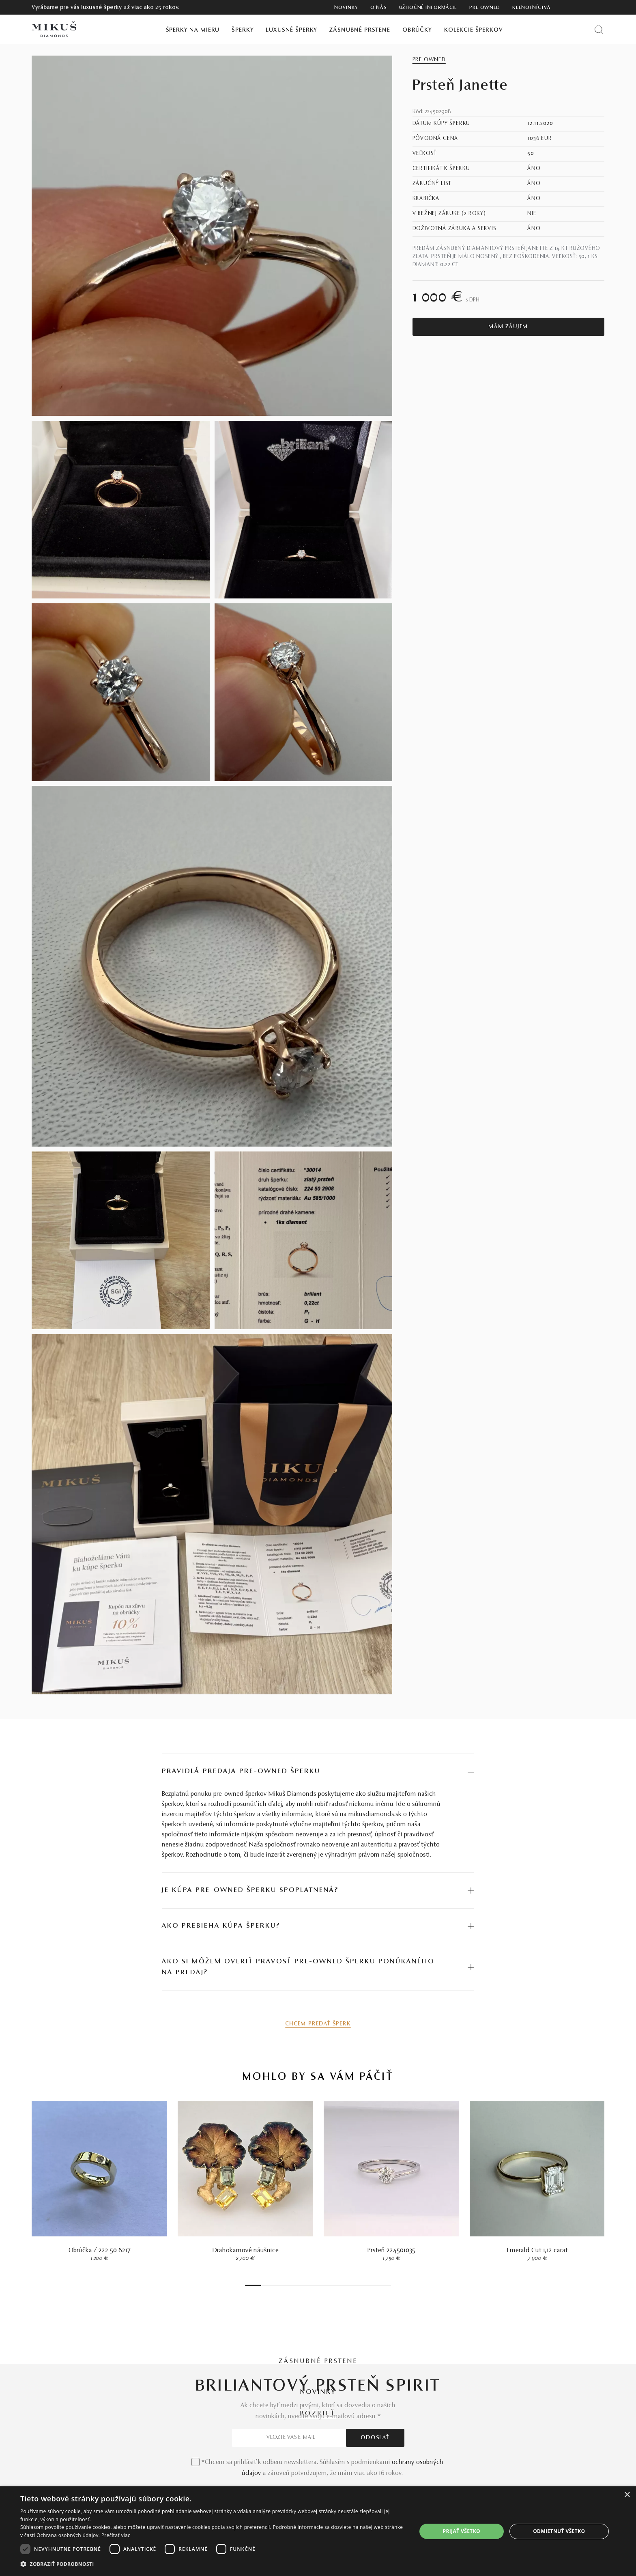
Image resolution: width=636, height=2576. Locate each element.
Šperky (243, 30)
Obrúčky (417, 30)
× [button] (627, 2495)
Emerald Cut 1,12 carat (537, 2250)
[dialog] (318, 2531)
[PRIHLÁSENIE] (586, 7)
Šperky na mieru (193, 30)
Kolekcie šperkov (473, 30)
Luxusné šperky (291, 30)
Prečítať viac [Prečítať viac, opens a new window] (115, 2535)
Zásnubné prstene (359, 30)
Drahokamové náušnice (246, 2250)
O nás (378, 7)
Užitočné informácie (428, 7)
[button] (212, 2564)
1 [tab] (253, 2285)
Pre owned (484, 7)
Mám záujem (508, 327)
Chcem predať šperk (317, 2024)
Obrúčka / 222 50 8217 (100, 2250)
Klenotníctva (531, 7)
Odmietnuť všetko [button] (559, 2531)
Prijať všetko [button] (461, 2531)
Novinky (346, 7)
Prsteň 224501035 (391, 2250)
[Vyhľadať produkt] (599, 29)
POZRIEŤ (318, 2413)
